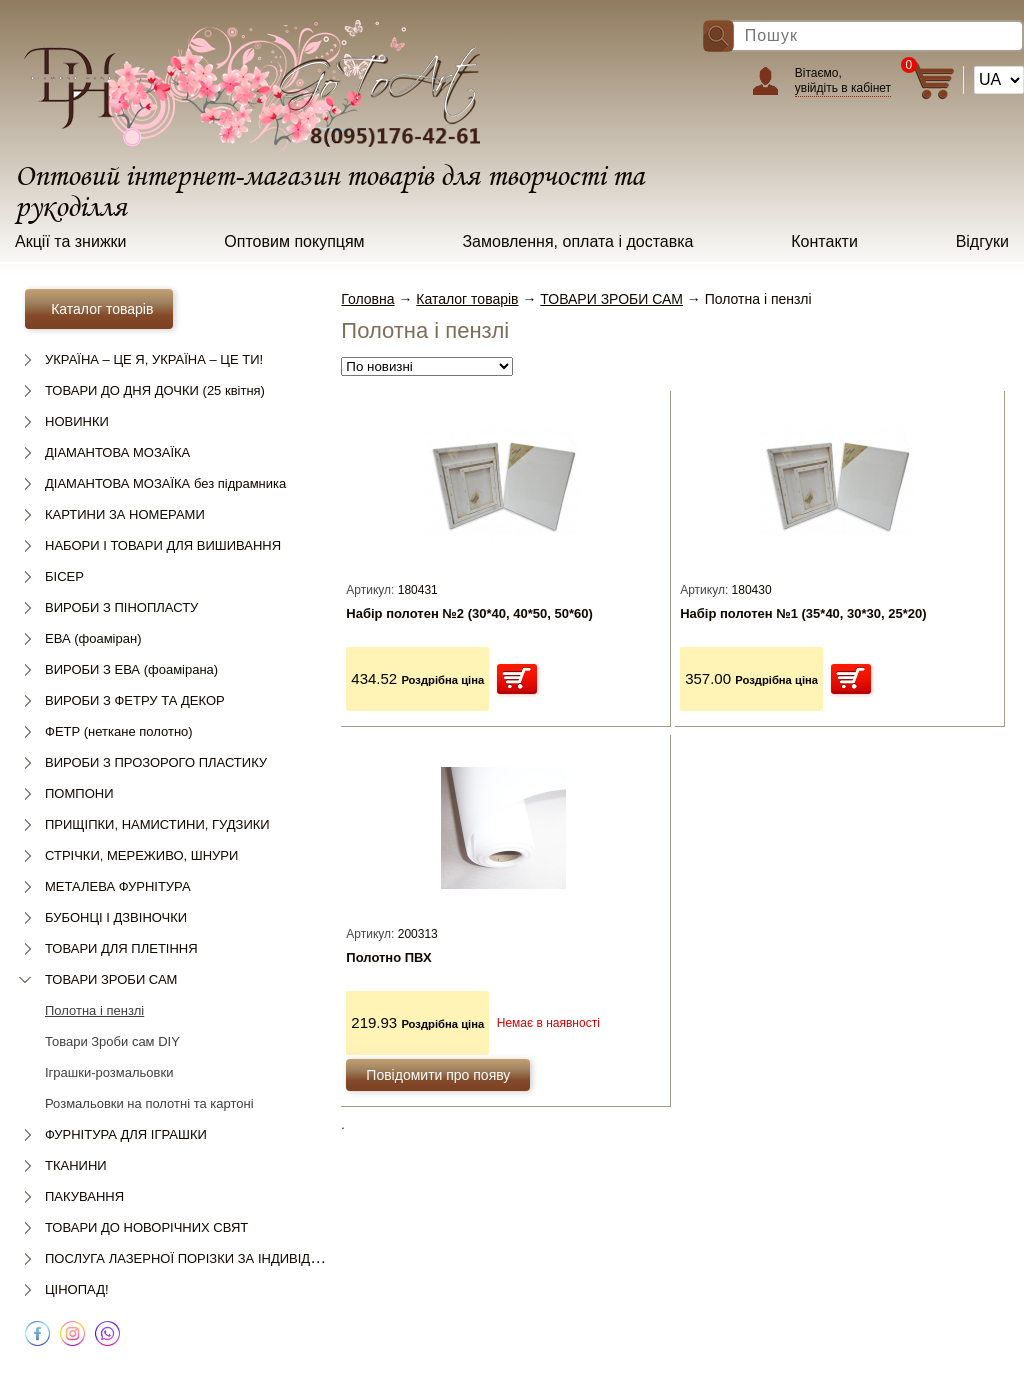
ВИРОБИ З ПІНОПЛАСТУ (121, 607)
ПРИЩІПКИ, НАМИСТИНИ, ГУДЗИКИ (157, 824)
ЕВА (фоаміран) (93, 638)
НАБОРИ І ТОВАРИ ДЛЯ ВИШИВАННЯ (163, 545)
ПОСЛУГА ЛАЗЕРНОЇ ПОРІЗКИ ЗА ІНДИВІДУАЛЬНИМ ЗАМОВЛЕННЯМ (262, 1258)
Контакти (824, 241)
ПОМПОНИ (79, 793)
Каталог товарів (467, 299)
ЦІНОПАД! (77, 1289)
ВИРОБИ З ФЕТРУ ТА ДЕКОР (135, 700)
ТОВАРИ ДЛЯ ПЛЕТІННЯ (121, 948)
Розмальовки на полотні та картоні (149, 1103)
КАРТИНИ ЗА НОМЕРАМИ (125, 514)
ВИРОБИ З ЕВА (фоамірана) (131, 669)
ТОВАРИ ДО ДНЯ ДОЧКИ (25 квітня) (155, 390)
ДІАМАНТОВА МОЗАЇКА (117, 452)
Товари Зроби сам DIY (112, 1041)
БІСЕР (64, 576)
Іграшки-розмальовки (109, 1072)
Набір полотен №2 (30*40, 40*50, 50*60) (469, 613)
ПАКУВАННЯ (84, 1196)
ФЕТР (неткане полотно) (119, 731)
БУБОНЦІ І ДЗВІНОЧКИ (116, 917)
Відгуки (982, 241)
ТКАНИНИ (76, 1165)
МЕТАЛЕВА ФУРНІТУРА (118, 886)
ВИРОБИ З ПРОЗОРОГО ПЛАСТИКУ (156, 762)
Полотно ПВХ (388, 957)
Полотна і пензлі (94, 1010)
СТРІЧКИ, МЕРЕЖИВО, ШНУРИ (141, 855)
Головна (367, 299)
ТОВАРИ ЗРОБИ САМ (111, 979)
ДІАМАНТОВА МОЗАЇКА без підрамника (165, 483)
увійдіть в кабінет (843, 88)
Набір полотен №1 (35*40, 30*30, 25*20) (803, 613)
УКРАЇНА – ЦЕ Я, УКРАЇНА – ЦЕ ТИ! (154, 359)
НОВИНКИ (77, 421)
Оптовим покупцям (294, 241)
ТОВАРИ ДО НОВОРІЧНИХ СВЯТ (146, 1227)
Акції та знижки (71, 241)
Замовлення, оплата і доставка (577, 241)
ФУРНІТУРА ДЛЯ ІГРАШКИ (126, 1134)
